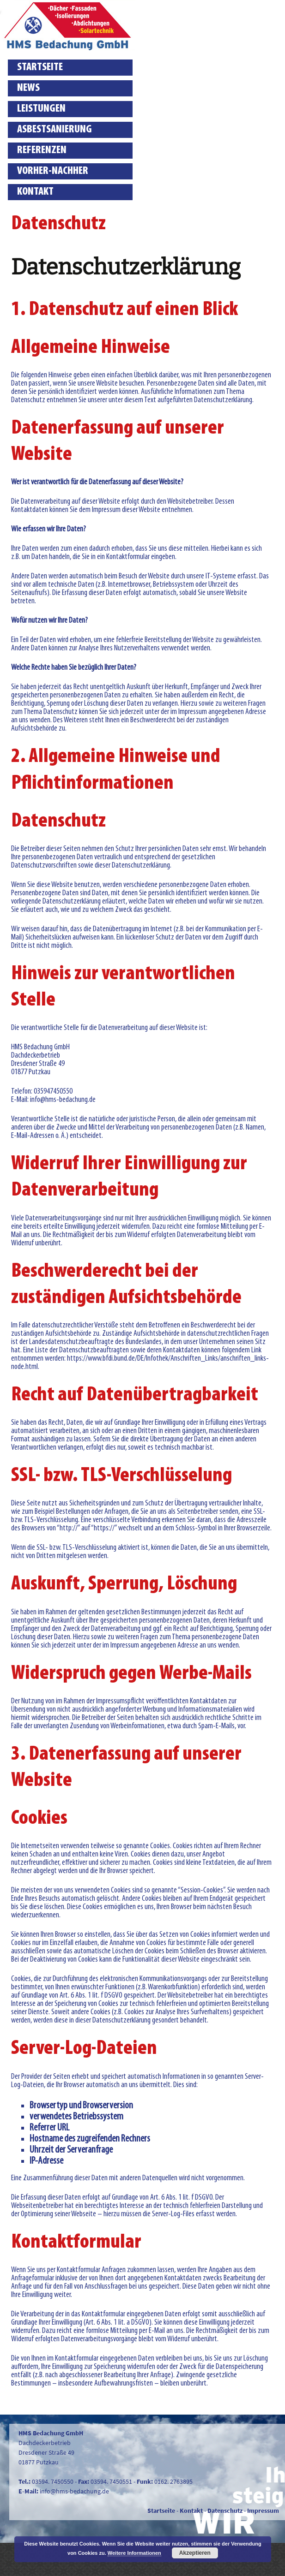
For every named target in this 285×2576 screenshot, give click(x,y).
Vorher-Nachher (52, 171)
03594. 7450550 (52, 2481)
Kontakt (35, 191)
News (28, 88)
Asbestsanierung (54, 129)
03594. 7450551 (111, 2481)
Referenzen (42, 150)
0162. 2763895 (173, 2481)
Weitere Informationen (134, 2553)
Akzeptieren (195, 2553)
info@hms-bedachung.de (74, 2491)
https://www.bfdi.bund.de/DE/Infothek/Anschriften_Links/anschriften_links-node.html (140, 1362)
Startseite (40, 67)
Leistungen (41, 108)
